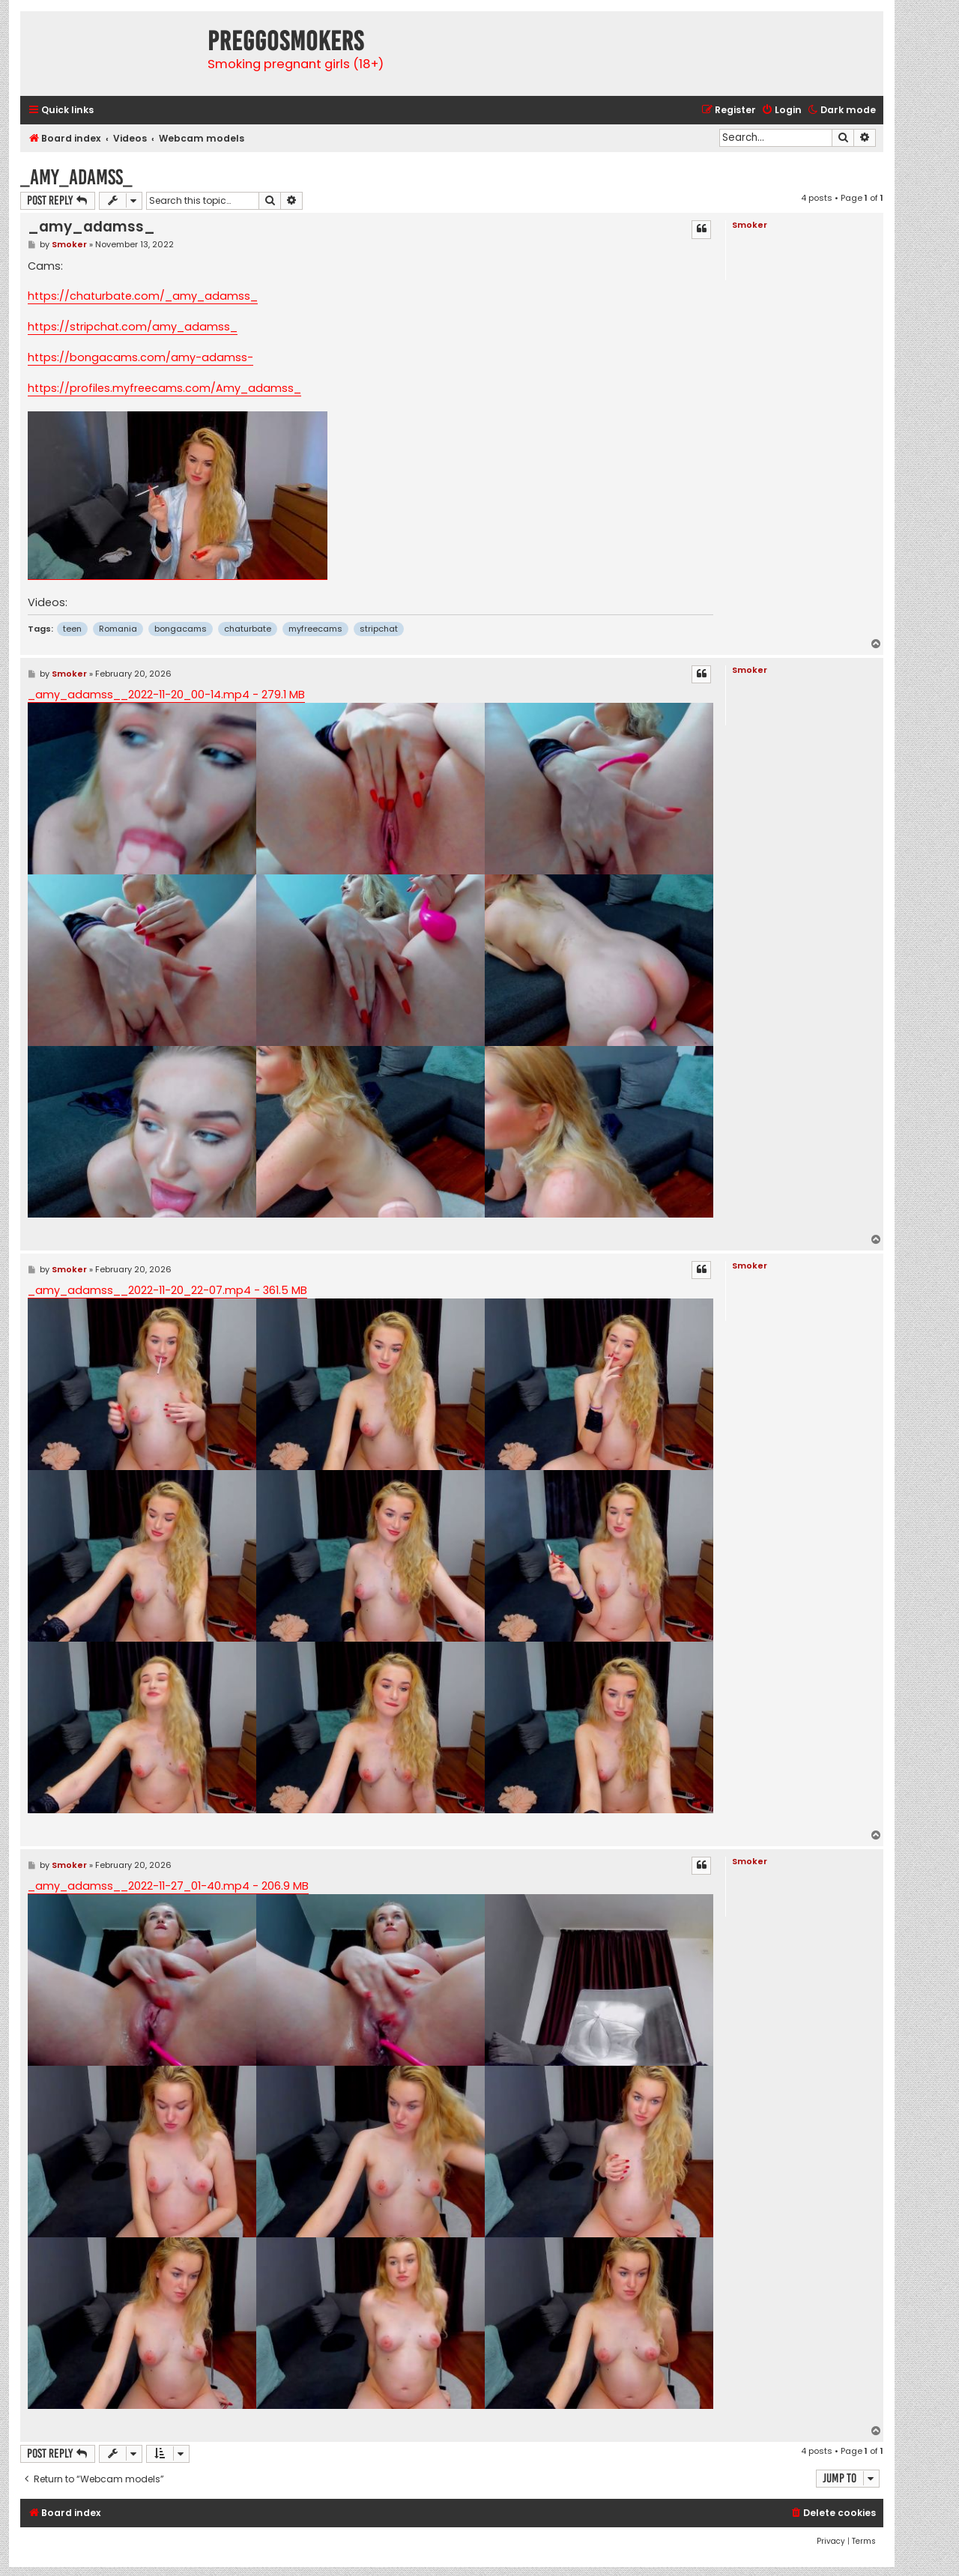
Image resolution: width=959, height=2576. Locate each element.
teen (72, 629)
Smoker (749, 225)
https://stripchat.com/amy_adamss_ (133, 326)
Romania (118, 629)
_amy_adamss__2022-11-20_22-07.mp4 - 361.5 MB (167, 1290)
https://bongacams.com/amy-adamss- (140, 357)
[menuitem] (781, 110)
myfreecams (315, 629)
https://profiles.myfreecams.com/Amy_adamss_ (164, 388)
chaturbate (247, 629)
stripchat (379, 629)
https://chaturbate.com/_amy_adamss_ (143, 295)
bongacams (180, 629)
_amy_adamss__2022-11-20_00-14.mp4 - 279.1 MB (166, 694)
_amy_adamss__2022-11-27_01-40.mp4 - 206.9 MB (168, 1885)
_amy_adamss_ (76, 177)
